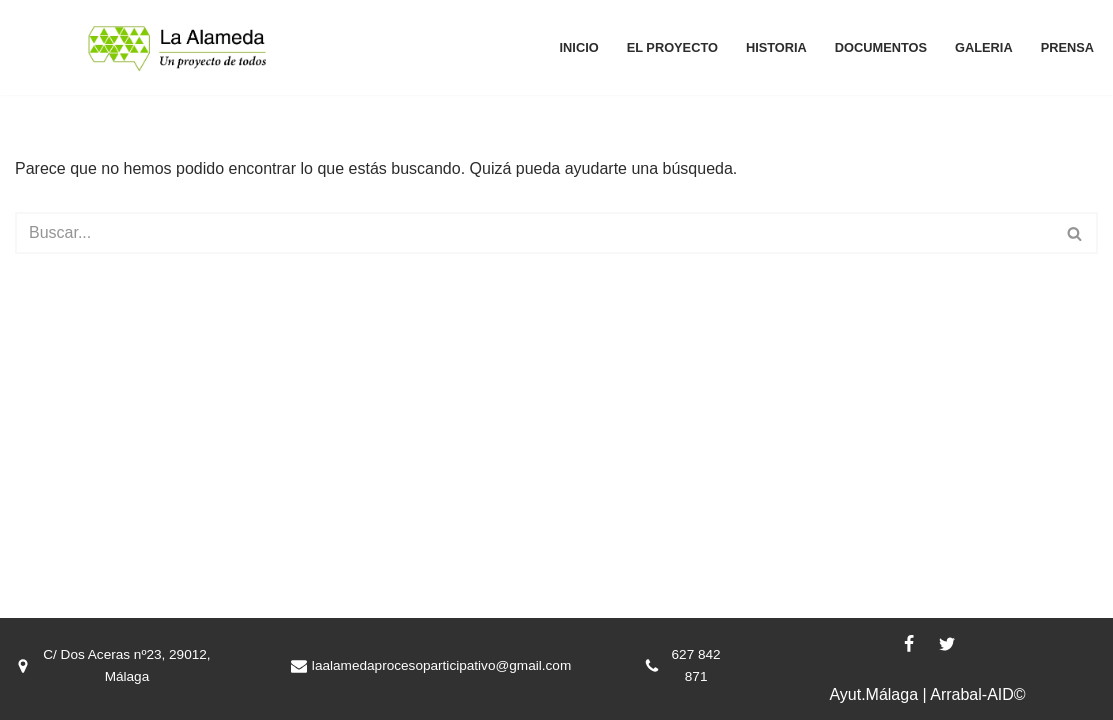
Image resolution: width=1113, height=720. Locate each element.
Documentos (881, 47)
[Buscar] (534, 233)
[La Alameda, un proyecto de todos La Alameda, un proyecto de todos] (177, 47)
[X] (947, 644)
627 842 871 (696, 665)
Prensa (1067, 47)
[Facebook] (909, 644)
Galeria (984, 47)
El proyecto (672, 47)
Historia (776, 47)
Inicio (579, 47)
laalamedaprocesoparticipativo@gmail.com (441, 665)
